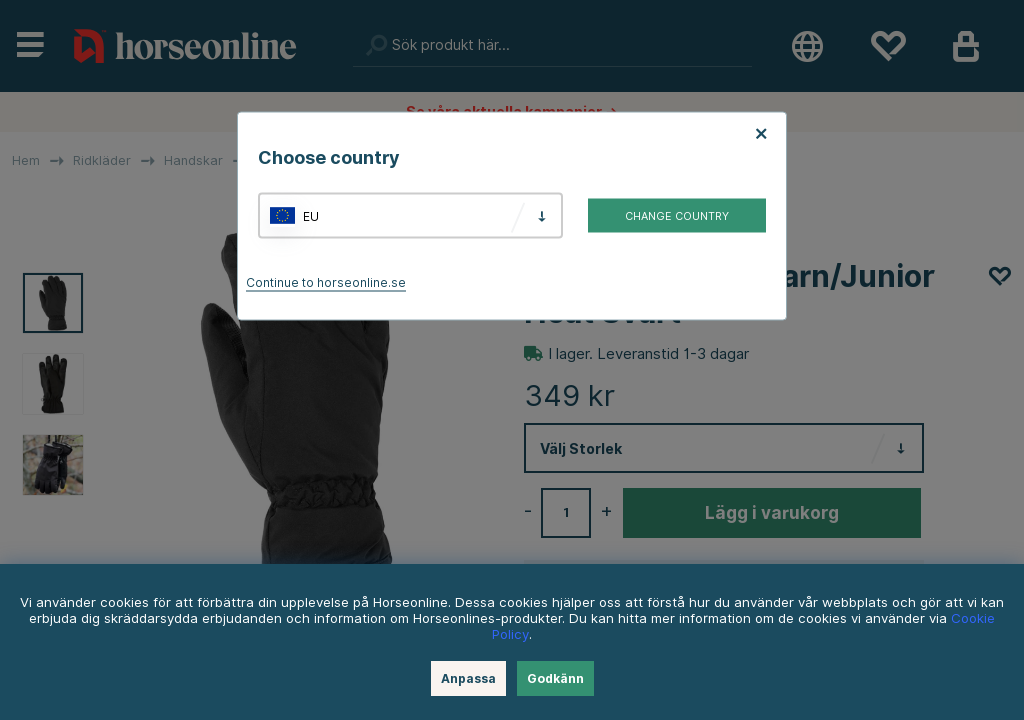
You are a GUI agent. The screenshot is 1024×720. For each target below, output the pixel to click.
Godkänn (555, 678)
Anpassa (468, 678)
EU (311, 215)
